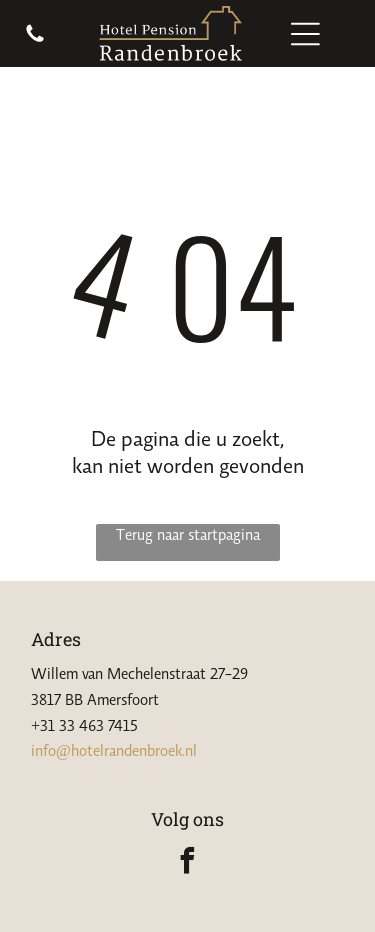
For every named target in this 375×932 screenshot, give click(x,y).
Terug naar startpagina (188, 534)
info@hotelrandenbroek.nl (114, 750)
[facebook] (188, 863)
